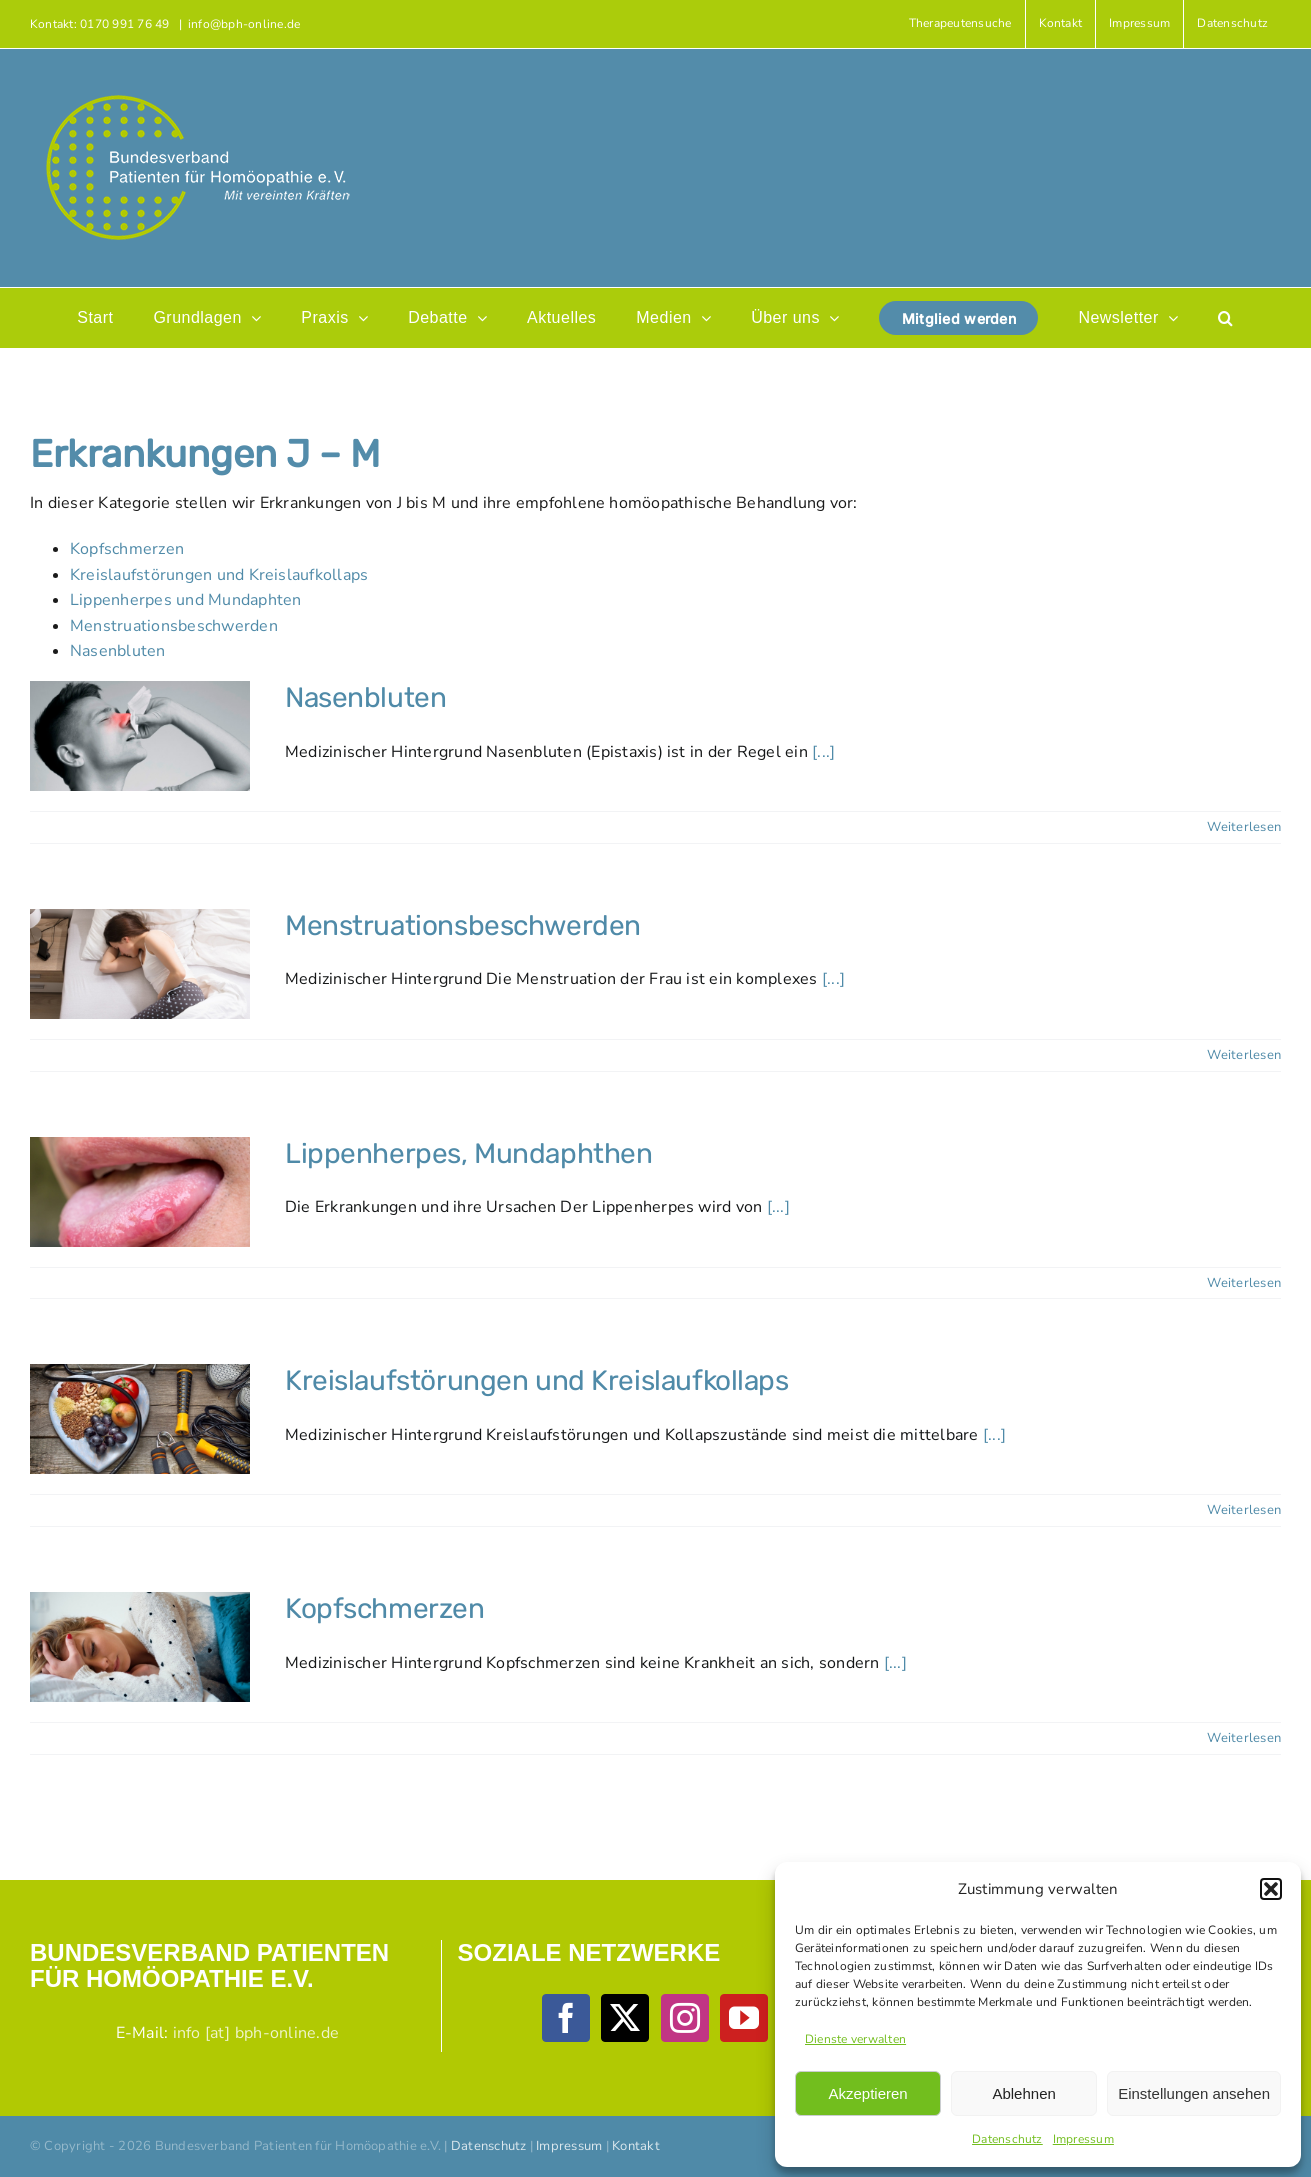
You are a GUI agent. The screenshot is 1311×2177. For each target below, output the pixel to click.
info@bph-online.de (244, 24)
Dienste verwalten (855, 2039)
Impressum (1083, 2139)
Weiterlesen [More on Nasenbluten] (1244, 827)
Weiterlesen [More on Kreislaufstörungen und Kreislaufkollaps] (1244, 1510)
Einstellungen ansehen (1194, 2093)
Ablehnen (1023, 2093)
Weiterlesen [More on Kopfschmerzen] (1244, 1738)
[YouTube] (744, 2018)
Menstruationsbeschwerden (174, 626)
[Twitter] (625, 2018)
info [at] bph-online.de (256, 2033)
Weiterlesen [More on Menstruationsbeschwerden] (1244, 1055)
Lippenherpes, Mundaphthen (469, 1153)
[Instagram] (685, 2018)
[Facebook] (566, 2018)
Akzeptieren (867, 2093)
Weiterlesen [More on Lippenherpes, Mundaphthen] (1244, 1283)
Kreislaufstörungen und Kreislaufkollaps (219, 575)
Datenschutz (1007, 2139)
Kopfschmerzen (127, 549)
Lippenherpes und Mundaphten (185, 600)
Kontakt (636, 2146)
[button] (1271, 1889)
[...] (823, 752)
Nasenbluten (118, 651)
